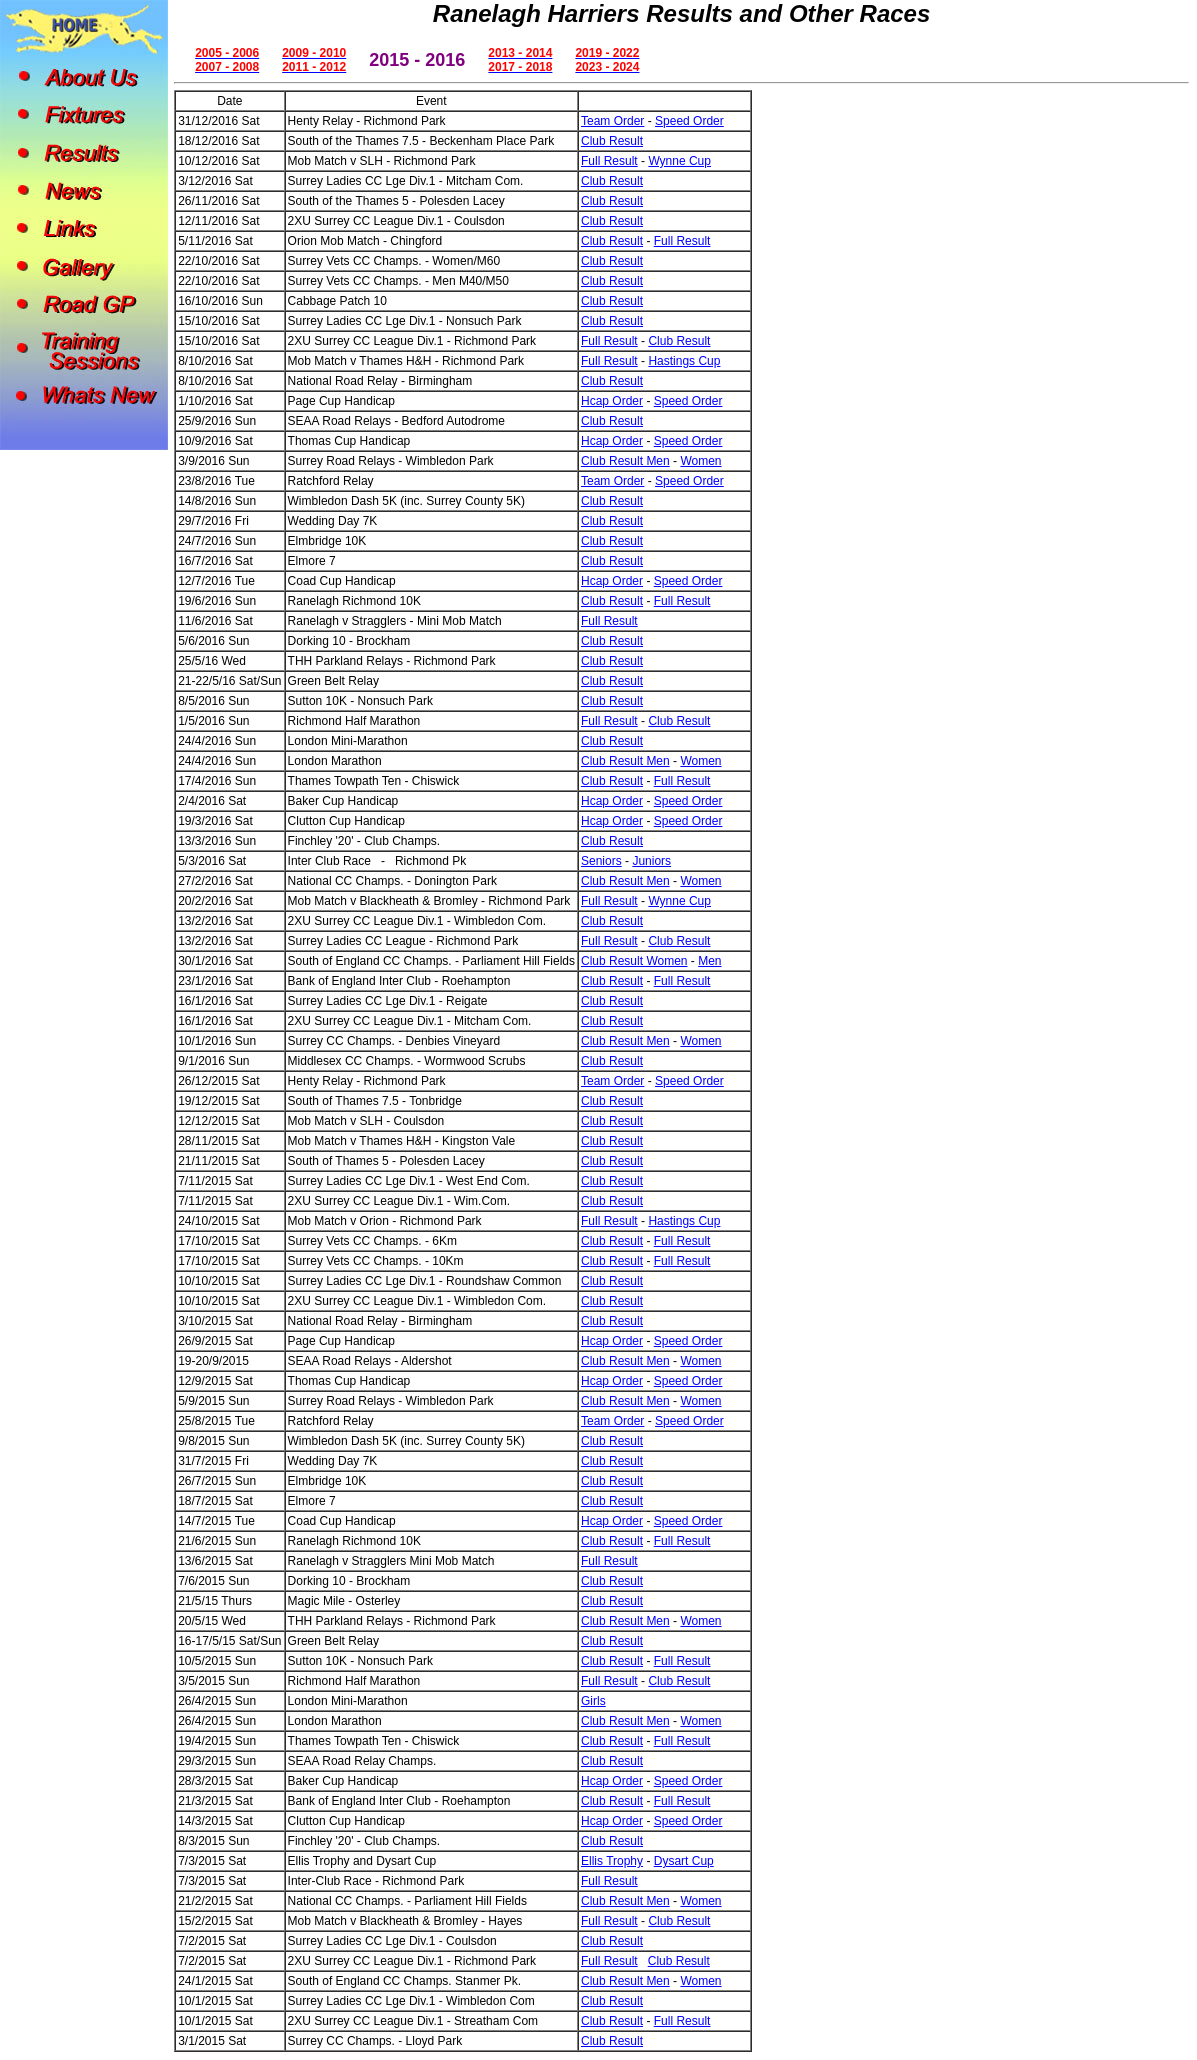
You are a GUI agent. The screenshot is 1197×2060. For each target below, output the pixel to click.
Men (709, 961)
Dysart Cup (684, 1861)
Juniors (651, 861)
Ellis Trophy (612, 1861)
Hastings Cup (684, 361)
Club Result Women (634, 961)
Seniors (601, 861)
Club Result (612, 141)
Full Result (609, 161)
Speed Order (689, 121)
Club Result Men (625, 461)
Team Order (612, 121)
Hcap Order (612, 401)
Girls (593, 1701)
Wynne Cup (679, 161)
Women (700, 461)
